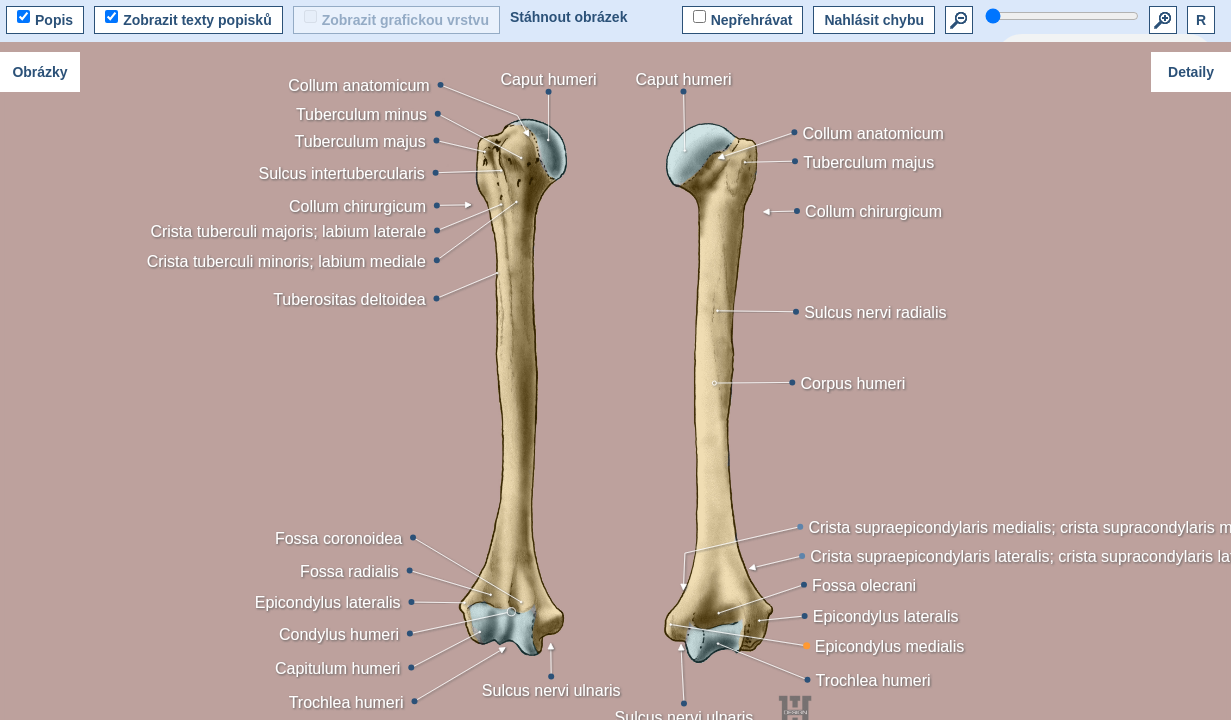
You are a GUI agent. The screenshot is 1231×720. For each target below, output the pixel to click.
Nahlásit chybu (874, 20)
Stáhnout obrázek (568, 17)
